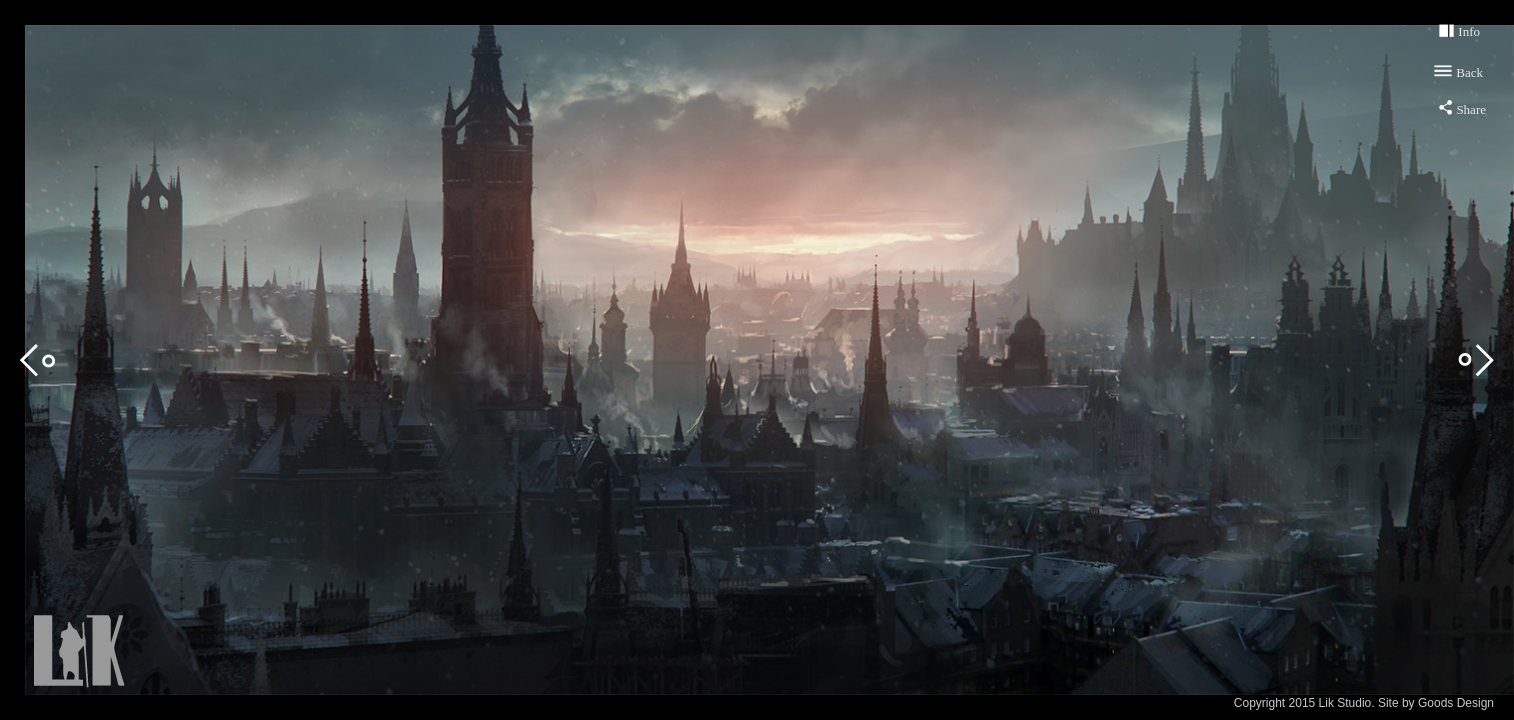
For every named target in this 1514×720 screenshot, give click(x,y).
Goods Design (1456, 703)
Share (1471, 109)
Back (1469, 72)
